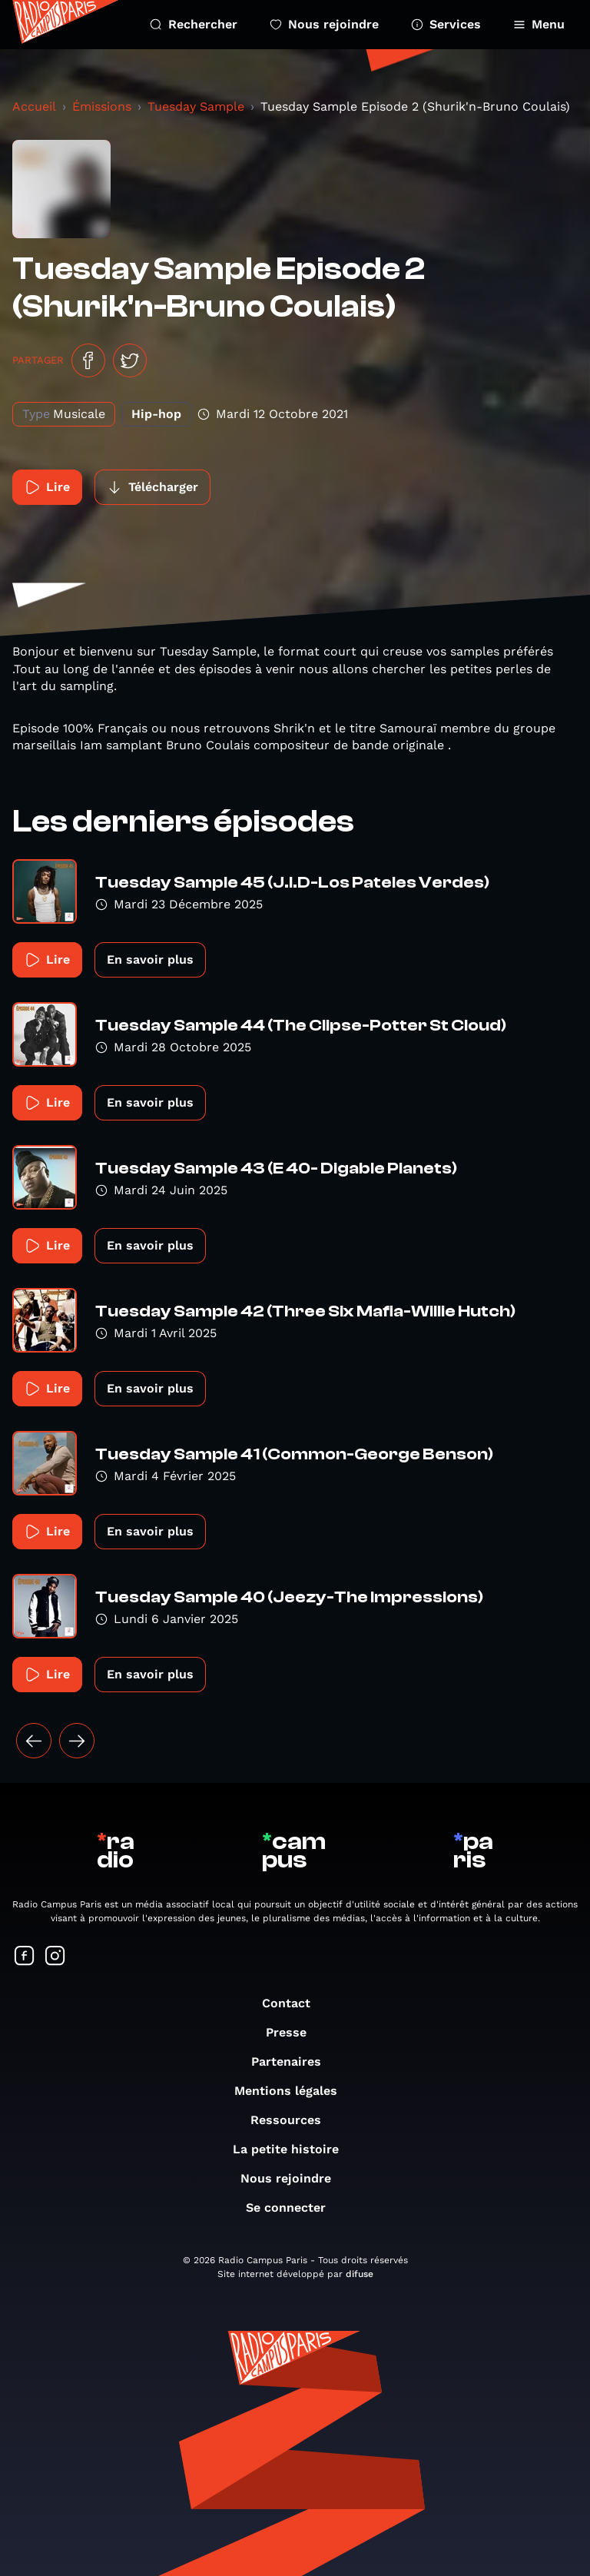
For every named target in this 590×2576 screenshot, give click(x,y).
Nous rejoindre (324, 24)
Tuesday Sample (196, 106)
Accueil (34, 106)
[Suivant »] (77, 1741)
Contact (294, 2003)
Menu (539, 24)
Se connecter (293, 2207)
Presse (294, 2032)
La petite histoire (293, 2149)
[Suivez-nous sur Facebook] (24, 1957)
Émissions (101, 106)
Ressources (293, 2120)
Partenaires (293, 2061)
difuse (359, 2274)
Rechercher (193, 24)
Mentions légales (293, 2090)
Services (446, 24)
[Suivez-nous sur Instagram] (55, 1957)
